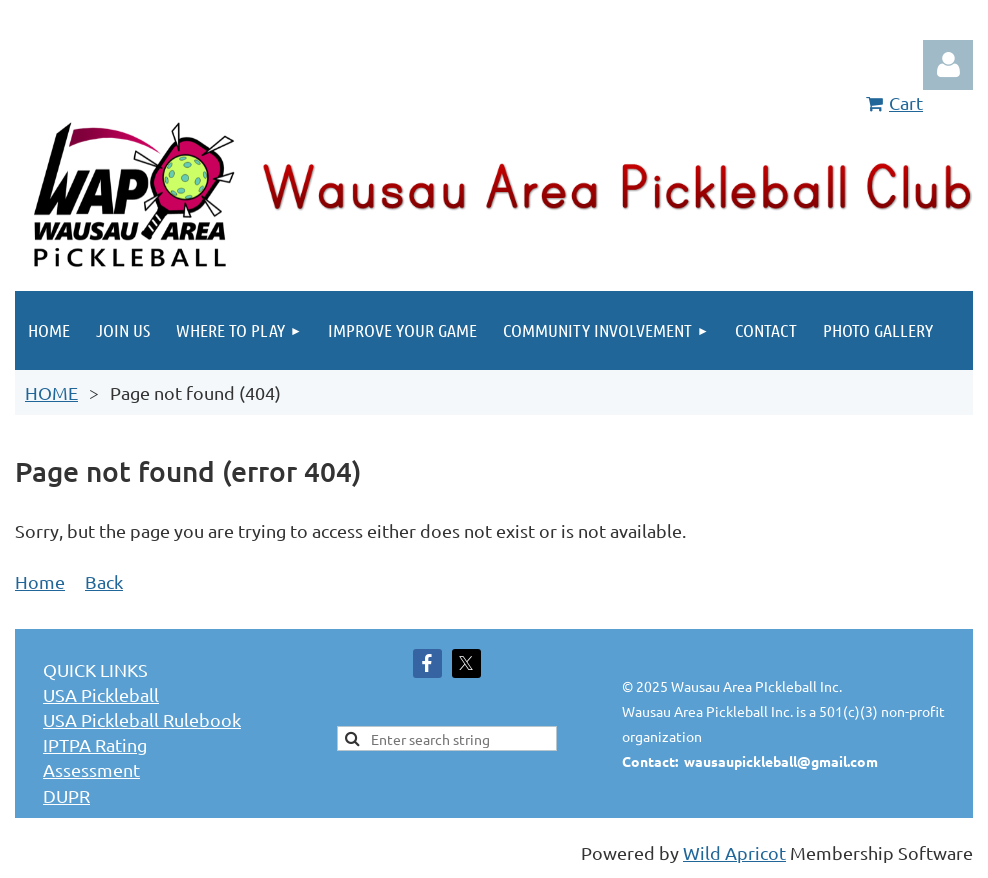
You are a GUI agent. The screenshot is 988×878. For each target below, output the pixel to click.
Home (40, 581)
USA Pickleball (101, 694)
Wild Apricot (734, 852)
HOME (51, 392)
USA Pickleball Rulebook (142, 719)
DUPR (66, 795)
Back (104, 581)
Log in (948, 65)
